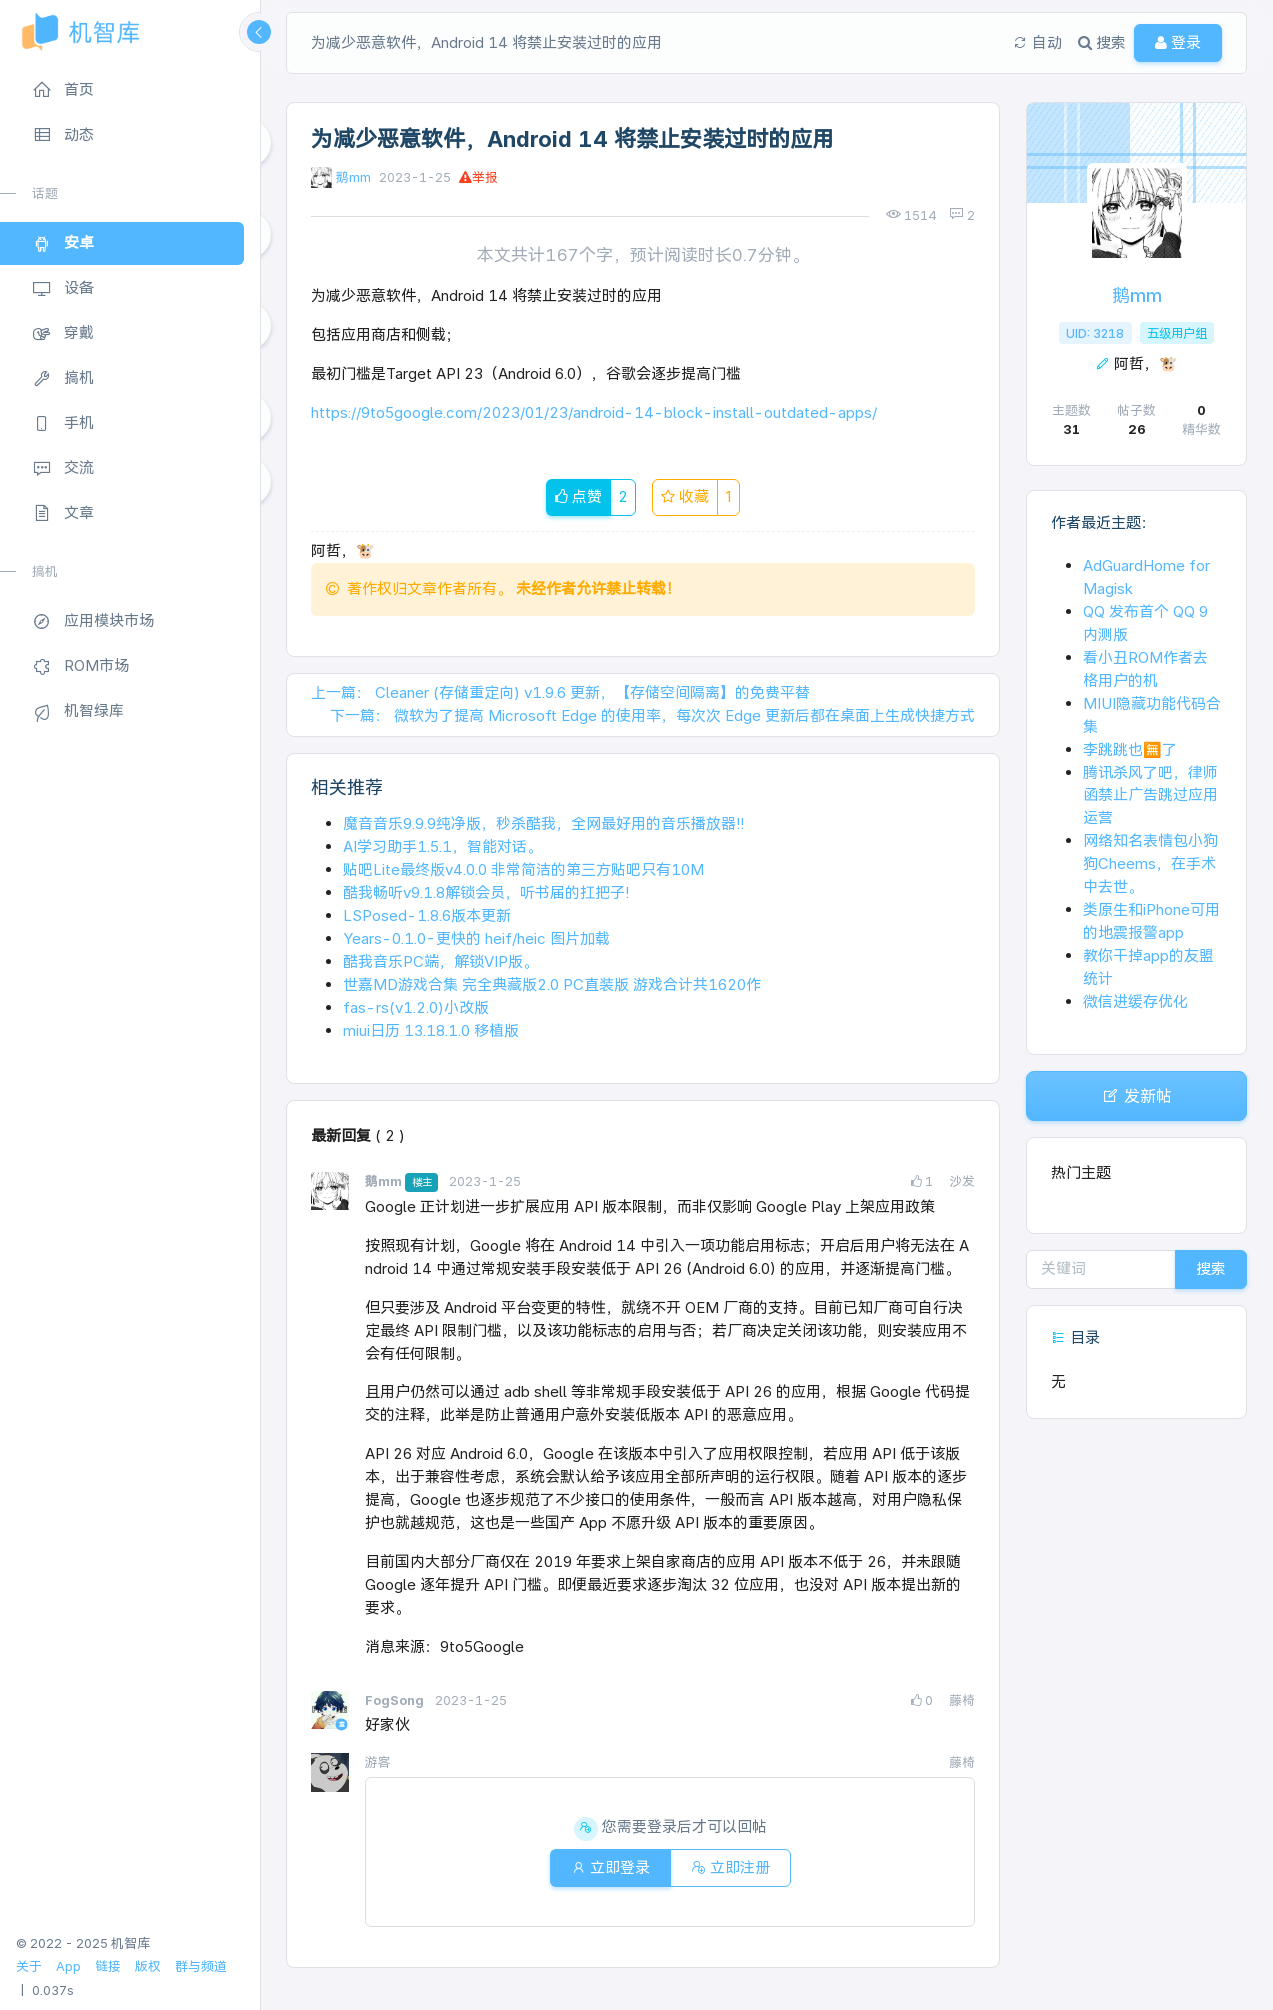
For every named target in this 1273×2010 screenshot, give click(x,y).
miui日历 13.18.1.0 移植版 (431, 1030)
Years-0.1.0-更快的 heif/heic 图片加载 (476, 938)
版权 (148, 1966)
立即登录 (610, 1867)
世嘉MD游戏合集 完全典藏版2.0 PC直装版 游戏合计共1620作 (552, 984)
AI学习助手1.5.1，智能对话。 (442, 846)
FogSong (396, 1700)
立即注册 (730, 1867)
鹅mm (353, 177)
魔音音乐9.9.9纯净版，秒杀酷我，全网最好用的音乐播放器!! (543, 823)
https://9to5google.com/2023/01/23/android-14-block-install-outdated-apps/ (594, 412)
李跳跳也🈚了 (1130, 749)
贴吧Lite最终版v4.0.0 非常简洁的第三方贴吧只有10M (523, 869)
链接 (108, 1966)
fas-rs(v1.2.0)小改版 (416, 1007)
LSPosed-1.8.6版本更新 (427, 915)
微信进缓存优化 (1135, 1001)
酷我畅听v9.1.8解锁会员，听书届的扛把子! (486, 892)
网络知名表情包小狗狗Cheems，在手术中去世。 (1150, 863)
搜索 (1211, 1268)
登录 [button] (1178, 42)
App (68, 1966)
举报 (478, 177)
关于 (29, 1966)
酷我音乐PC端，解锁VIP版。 (440, 961)
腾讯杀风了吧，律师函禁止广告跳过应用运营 (1150, 795)
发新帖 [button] (1137, 1096)
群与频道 (201, 1966)
